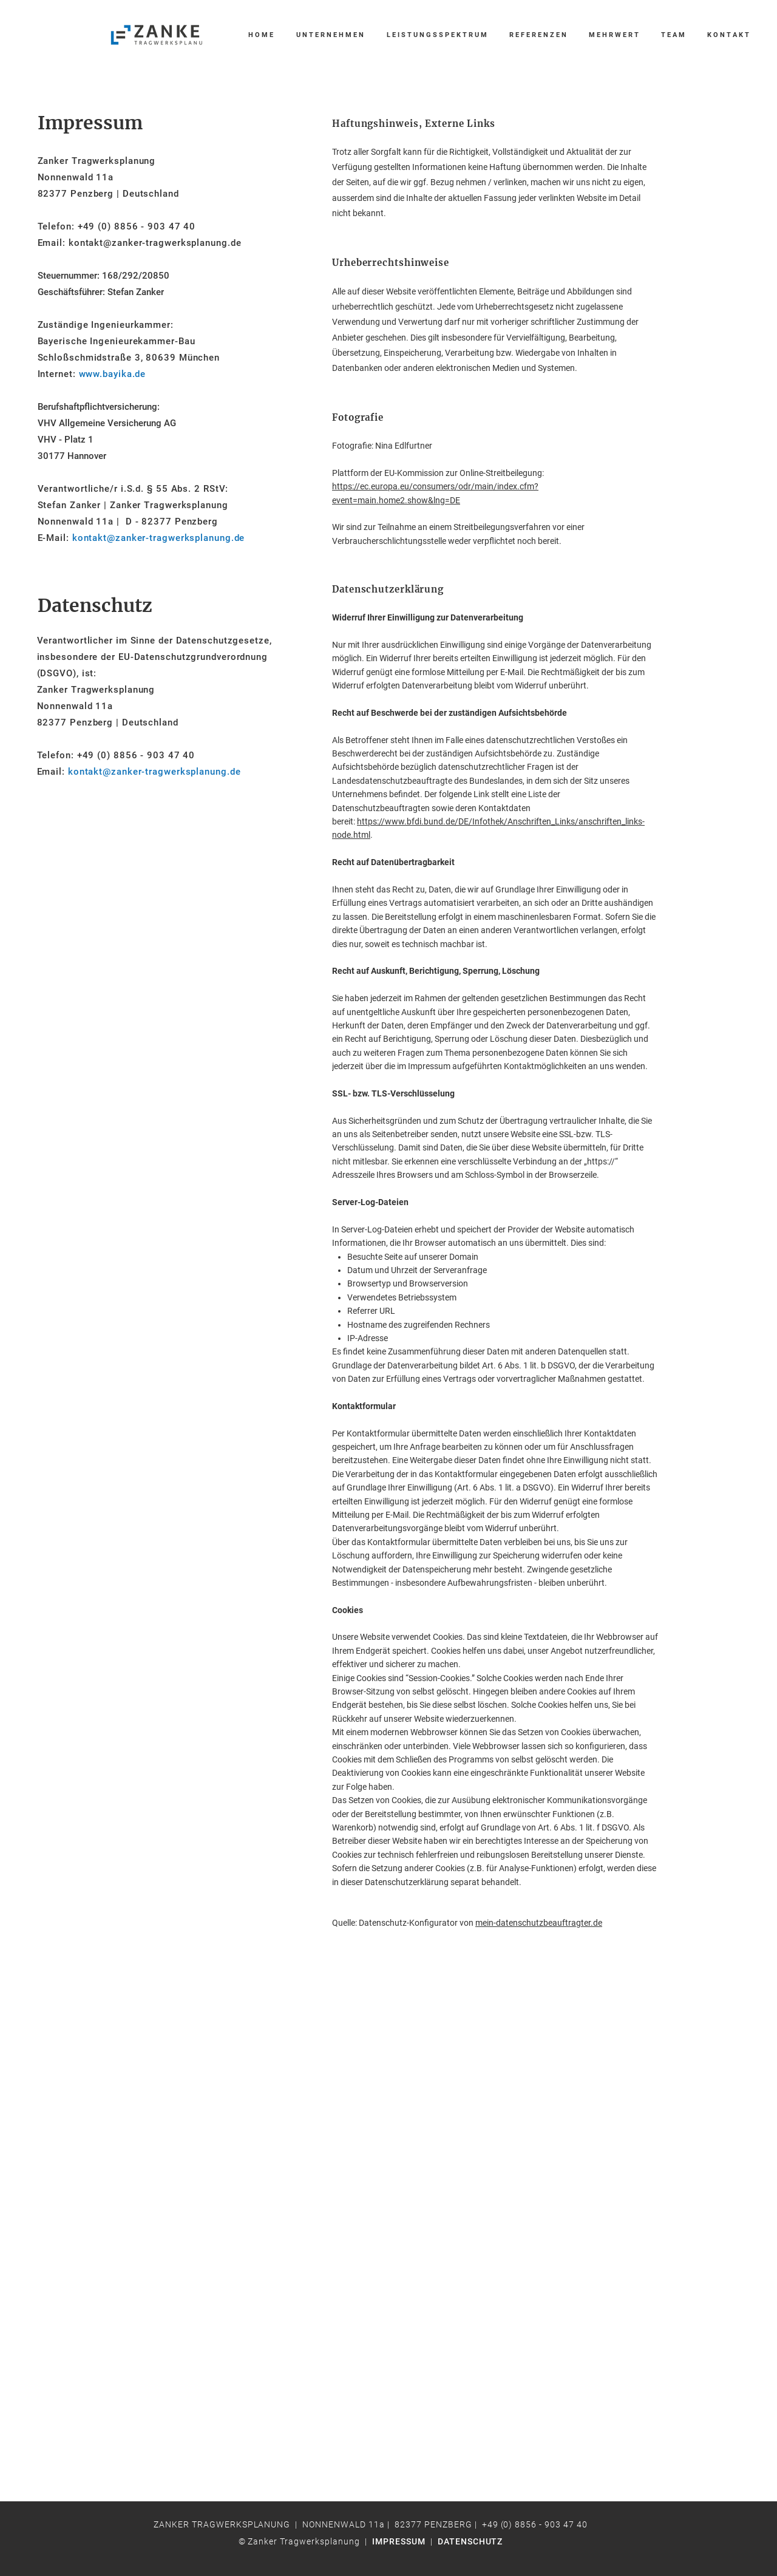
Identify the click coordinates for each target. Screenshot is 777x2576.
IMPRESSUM (399, 2541)
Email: (139, 771)
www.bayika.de (112, 374)
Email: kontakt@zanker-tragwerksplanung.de (140, 242)
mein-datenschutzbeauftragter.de (538, 1923)
